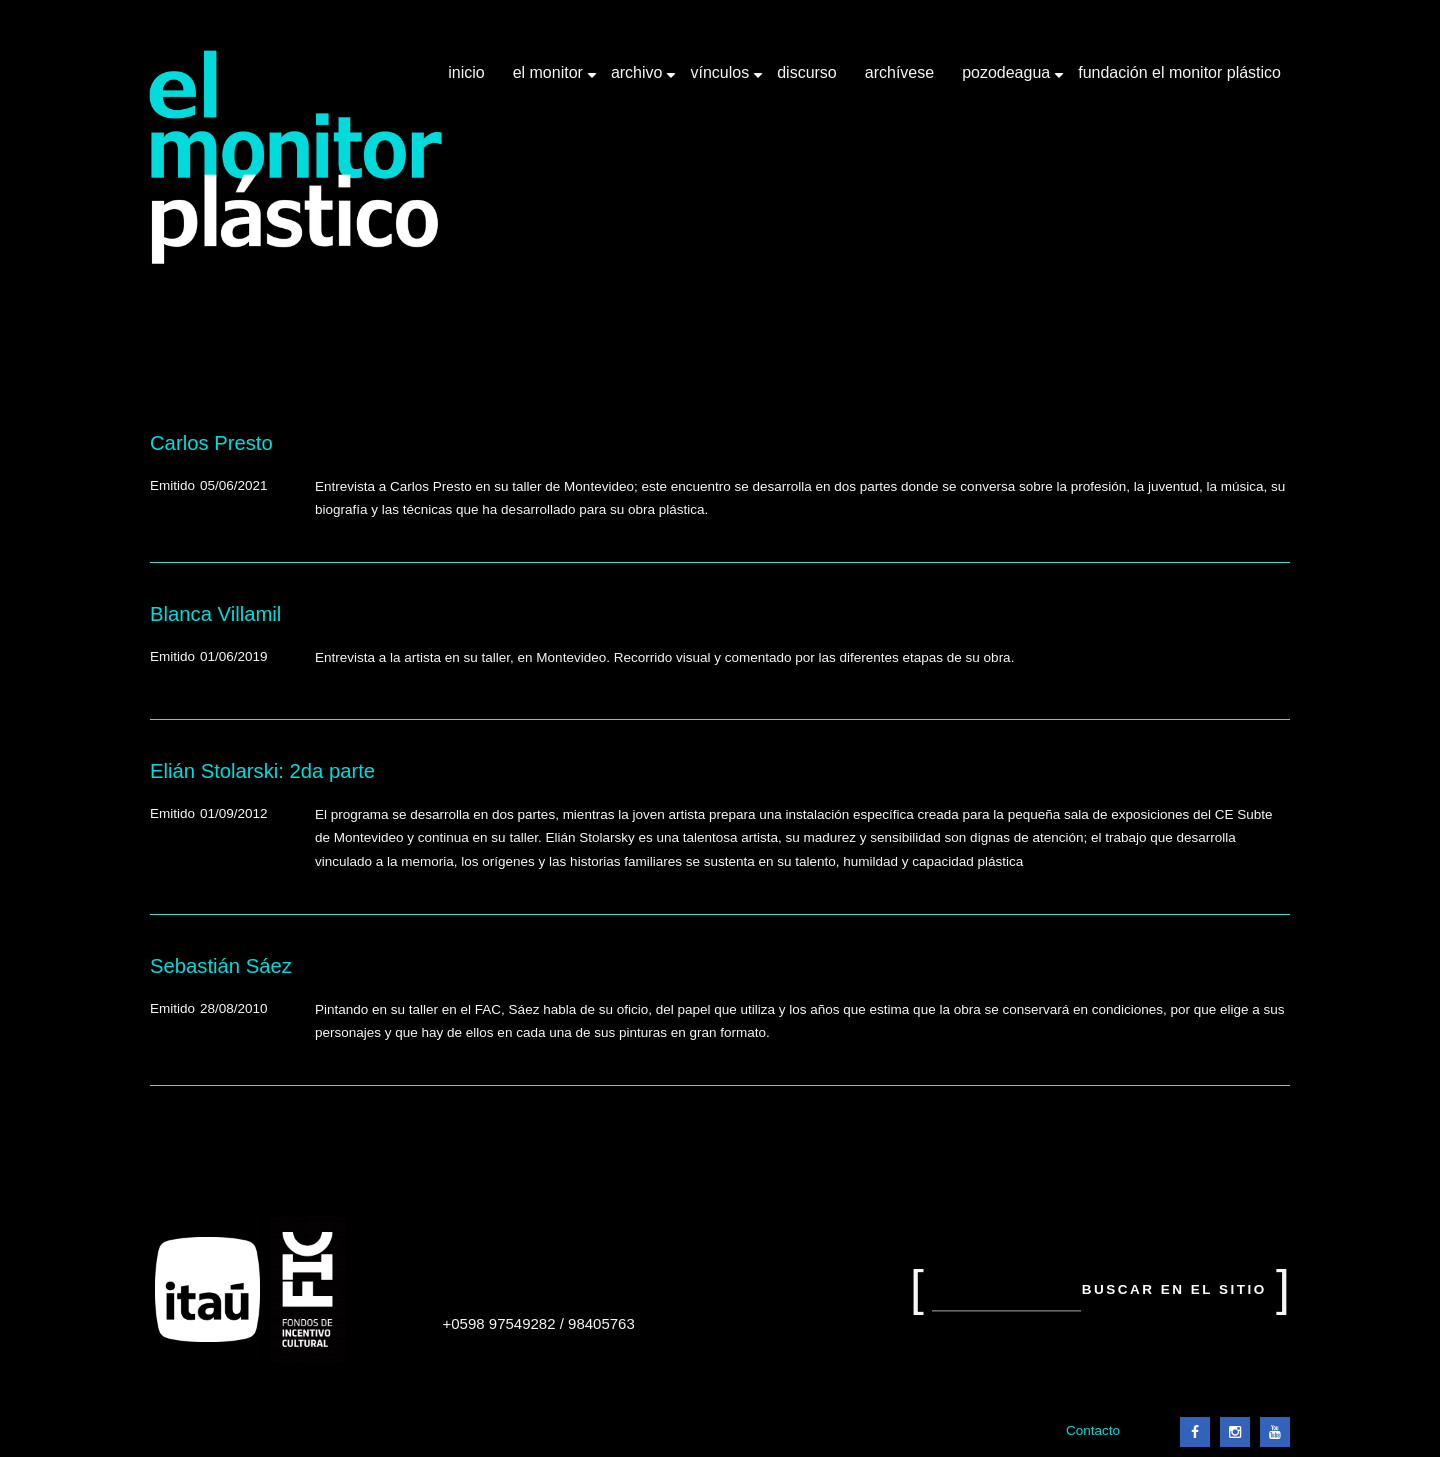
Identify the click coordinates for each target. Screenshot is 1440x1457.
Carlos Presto (211, 443)
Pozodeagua (1008, 80)
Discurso (807, 72)
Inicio (466, 72)
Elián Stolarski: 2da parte (262, 771)
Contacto (1093, 1430)
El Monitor (550, 80)
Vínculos (721, 80)
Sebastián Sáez (221, 966)
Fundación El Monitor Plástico (1179, 72)
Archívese (899, 72)
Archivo (639, 80)
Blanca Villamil (215, 614)
